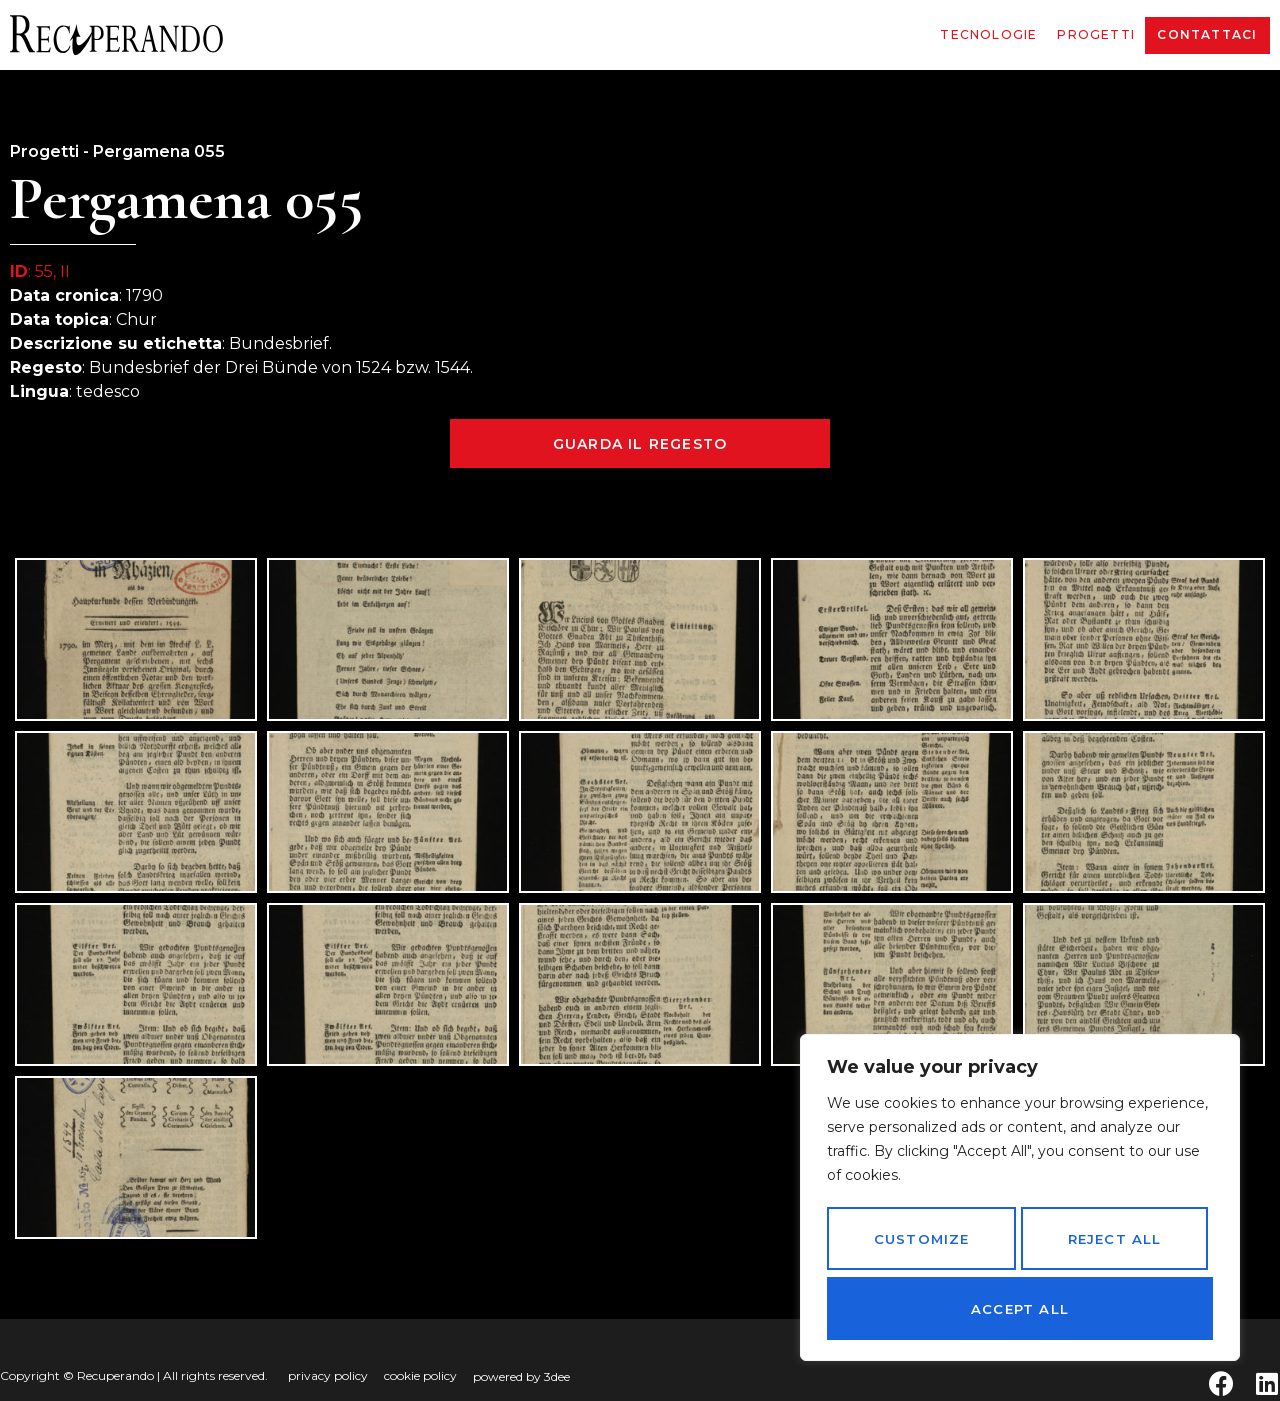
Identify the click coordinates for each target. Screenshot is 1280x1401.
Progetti (1096, 34)
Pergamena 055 (159, 151)
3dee (557, 1376)
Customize (919, 1246)
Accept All (1020, 1309)
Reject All (1112, 1246)
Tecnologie (988, 34)
